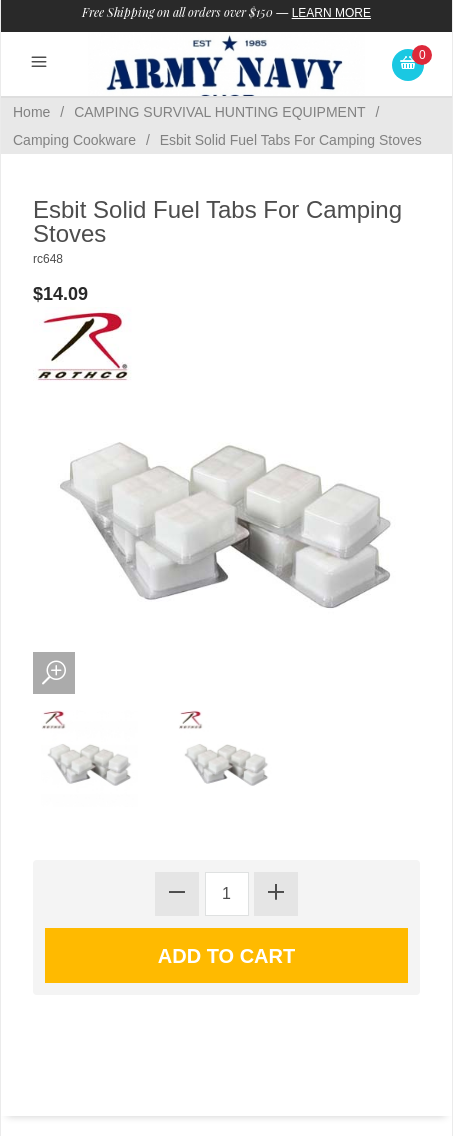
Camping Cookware (74, 140)
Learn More (331, 13)
